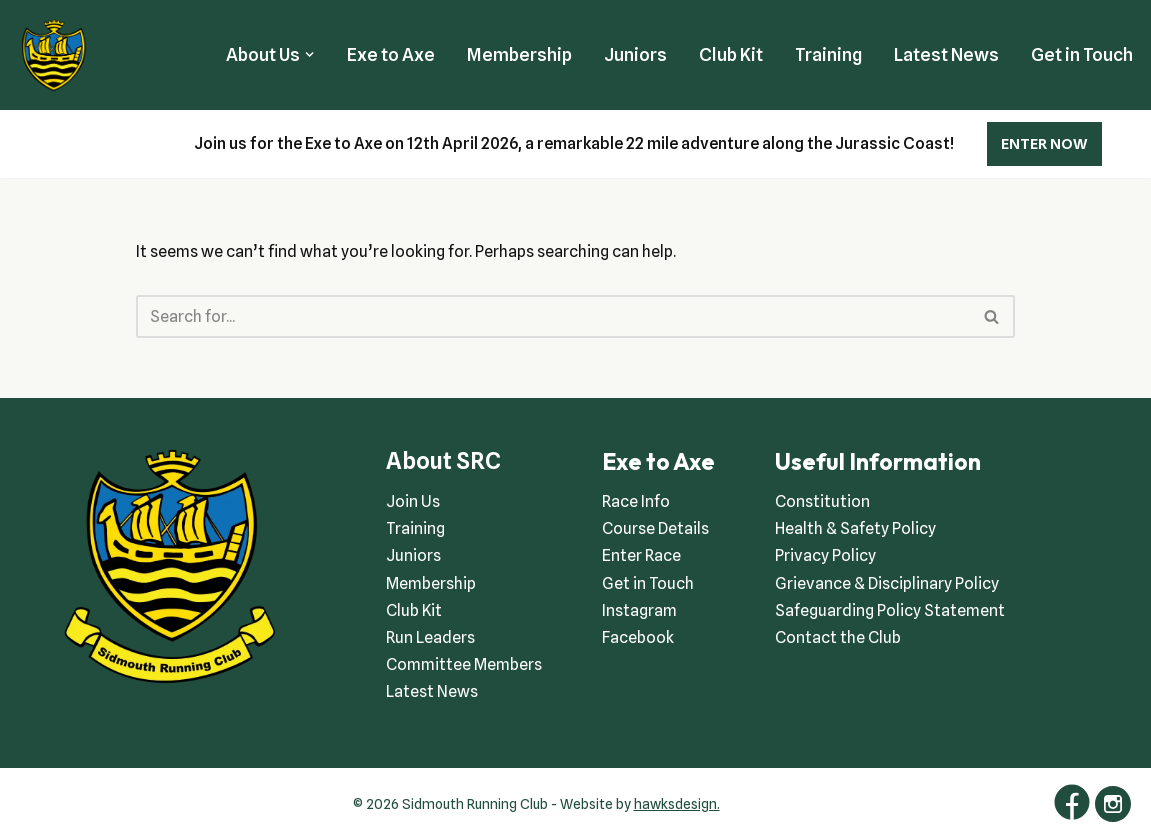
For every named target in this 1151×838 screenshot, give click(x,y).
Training (828, 54)
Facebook (638, 637)
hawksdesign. (677, 804)
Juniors (635, 54)
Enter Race (641, 555)
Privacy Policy (825, 555)
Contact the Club (838, 637)
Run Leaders (430, 637)
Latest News (946, 54)
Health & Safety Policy (855, 528)
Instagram (639, 610)
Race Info (636, 501)
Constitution (822, 501)
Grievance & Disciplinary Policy (887, 583)
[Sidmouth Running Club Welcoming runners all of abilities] (54, 55)
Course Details (655, 528)
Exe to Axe (391, 54)
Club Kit (731, 54)
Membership (519, 54)
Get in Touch (1082, 54)
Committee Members (464, 664)
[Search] (553, 316)
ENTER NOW (1044, 144)
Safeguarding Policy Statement (890, 610)
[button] (309, 54)
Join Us (413, 501)
